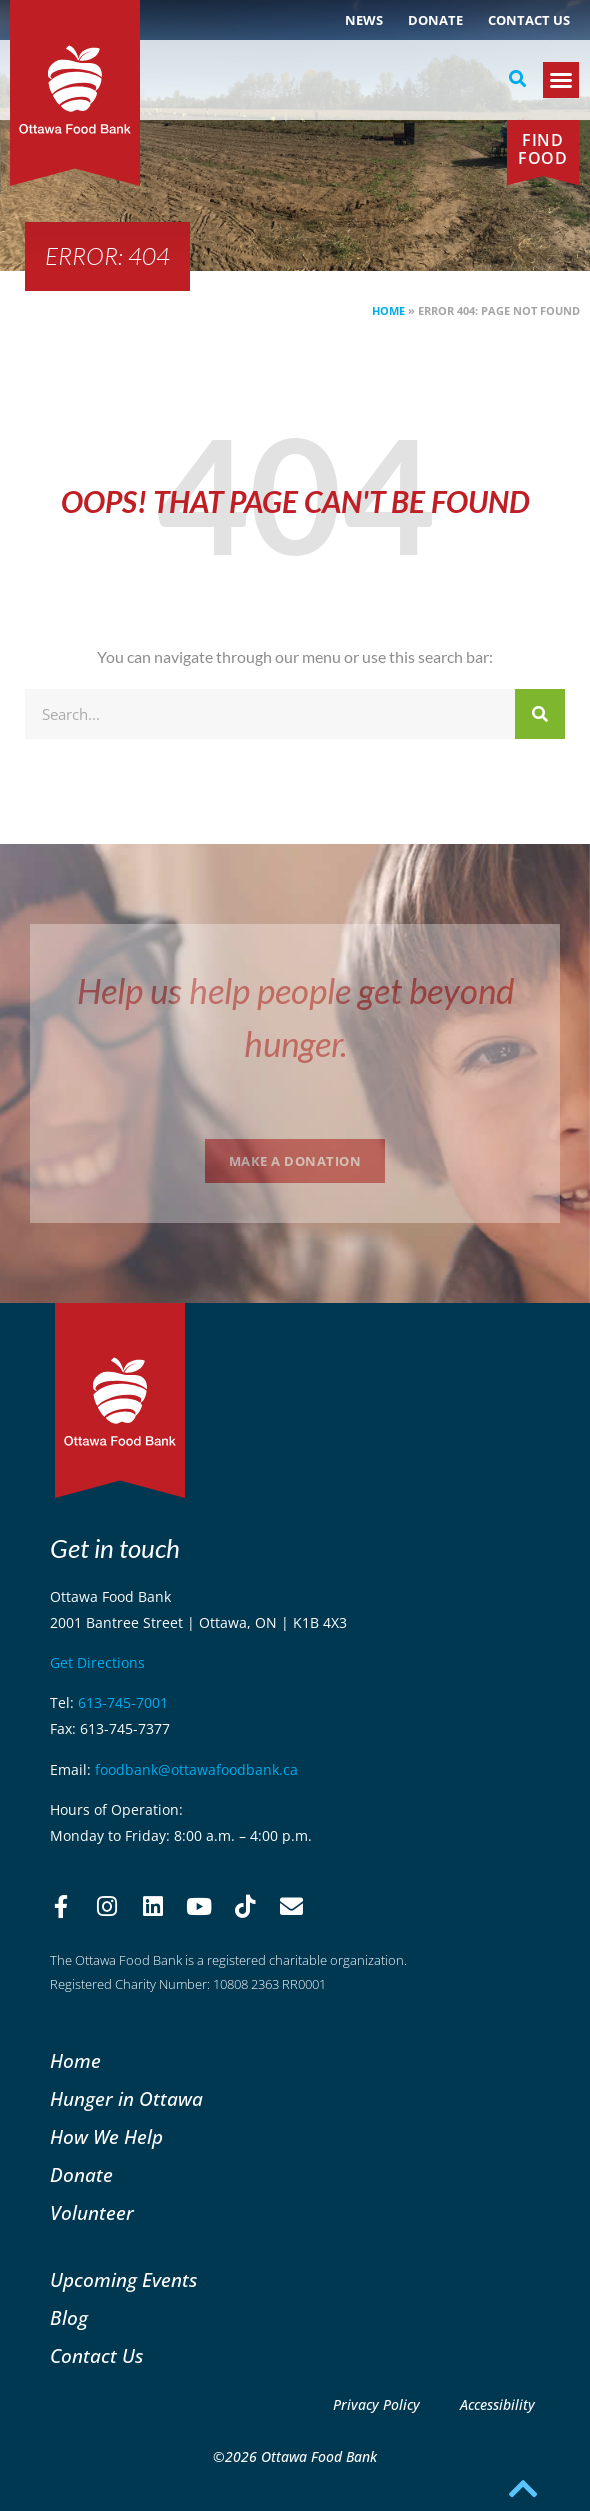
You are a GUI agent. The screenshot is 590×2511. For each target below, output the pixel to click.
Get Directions (97, 1662)
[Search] (540, 714)
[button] (517, 79)
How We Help (106, 2136)
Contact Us (529, 20)
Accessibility (497, 2404)
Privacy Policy (376, 2404)
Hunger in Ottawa (126, 2098)
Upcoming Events (123, 2279)
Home (388, 310)
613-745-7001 (123, 1702)
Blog (69, 2317)
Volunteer (92, 2212)
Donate (435, 20)
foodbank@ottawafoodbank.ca (196, 1769)
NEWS (364, 20)
